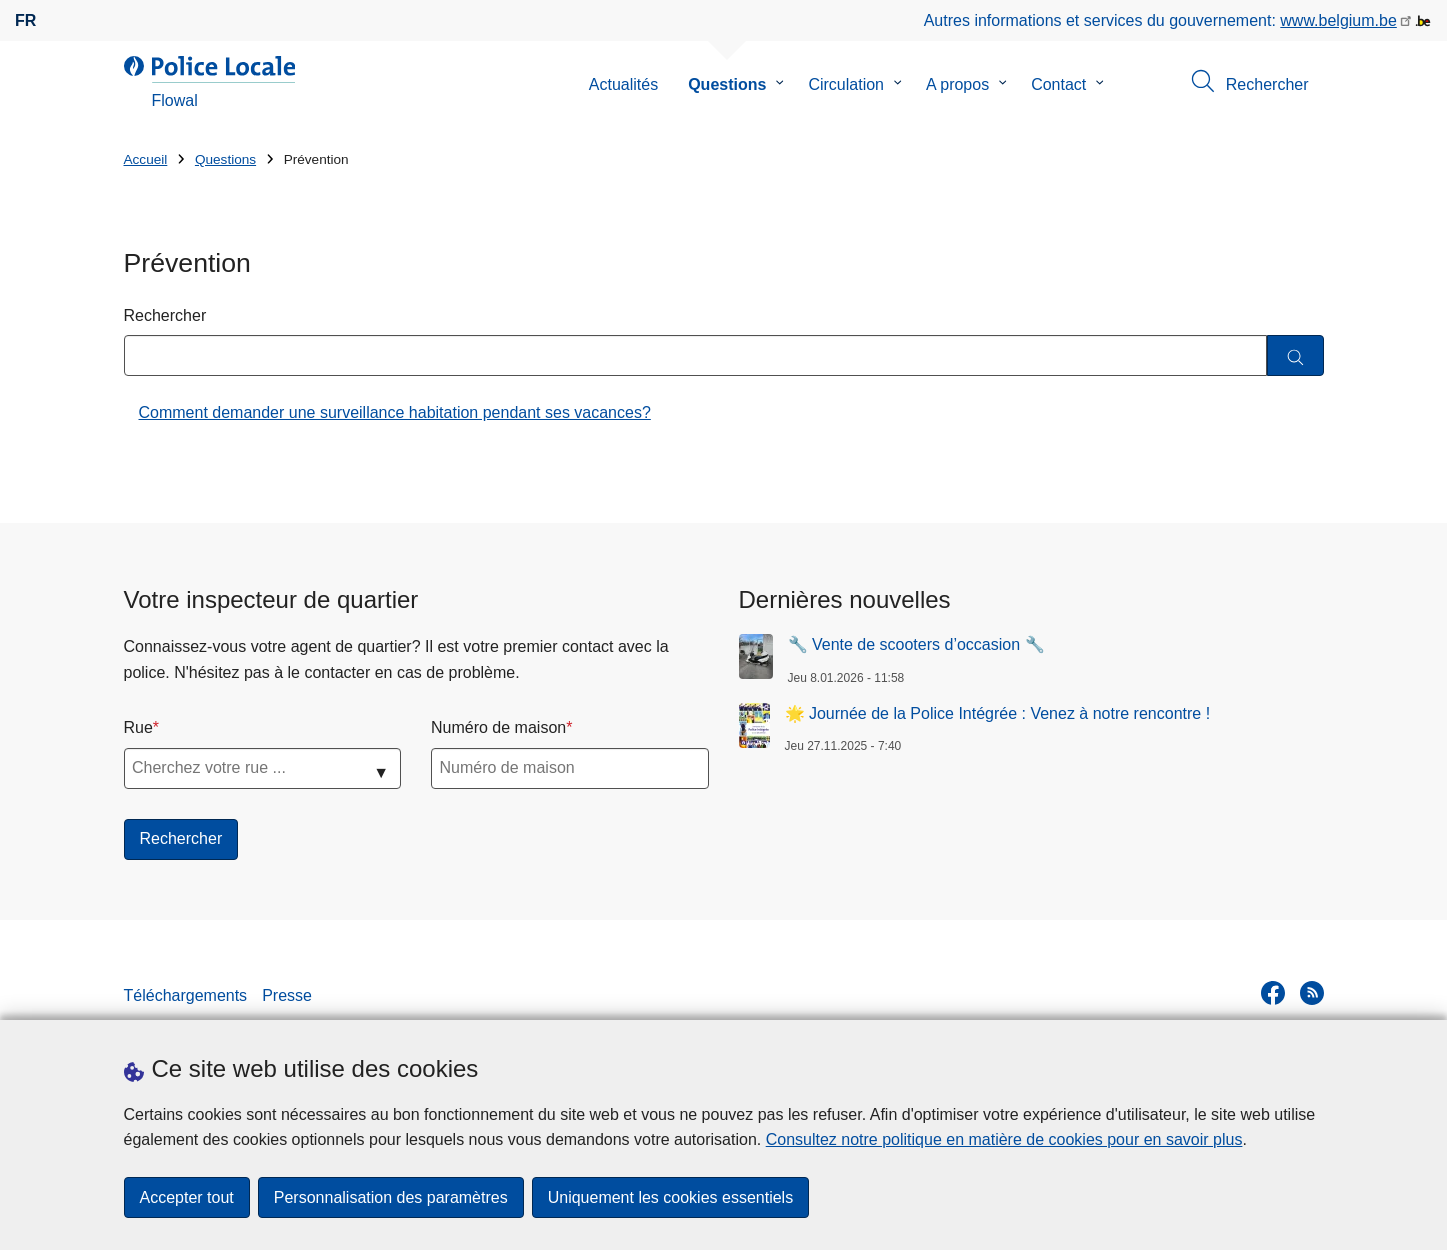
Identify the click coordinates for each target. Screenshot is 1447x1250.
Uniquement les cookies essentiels (670, 1197)
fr (25, 20)
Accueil (146, 159)
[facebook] (1273, 993)
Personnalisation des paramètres (391, 1197)
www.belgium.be (1338, 20)
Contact (1058, 84)
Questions (727, 84)
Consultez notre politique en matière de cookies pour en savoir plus (1004, 1139)
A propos (957, 84)
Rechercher (165, 315)
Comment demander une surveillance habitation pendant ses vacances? (395, 412)
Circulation (846, 84)
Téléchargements (186, 995)
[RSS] (1312, 993)
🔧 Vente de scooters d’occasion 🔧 (916, 644)
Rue (138, 727)
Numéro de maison (498, 727)
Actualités (623, 84)
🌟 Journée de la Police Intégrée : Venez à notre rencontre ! (998, 713)
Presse (287, 995)
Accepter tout (187, 1197)
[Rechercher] (1295, 355)
